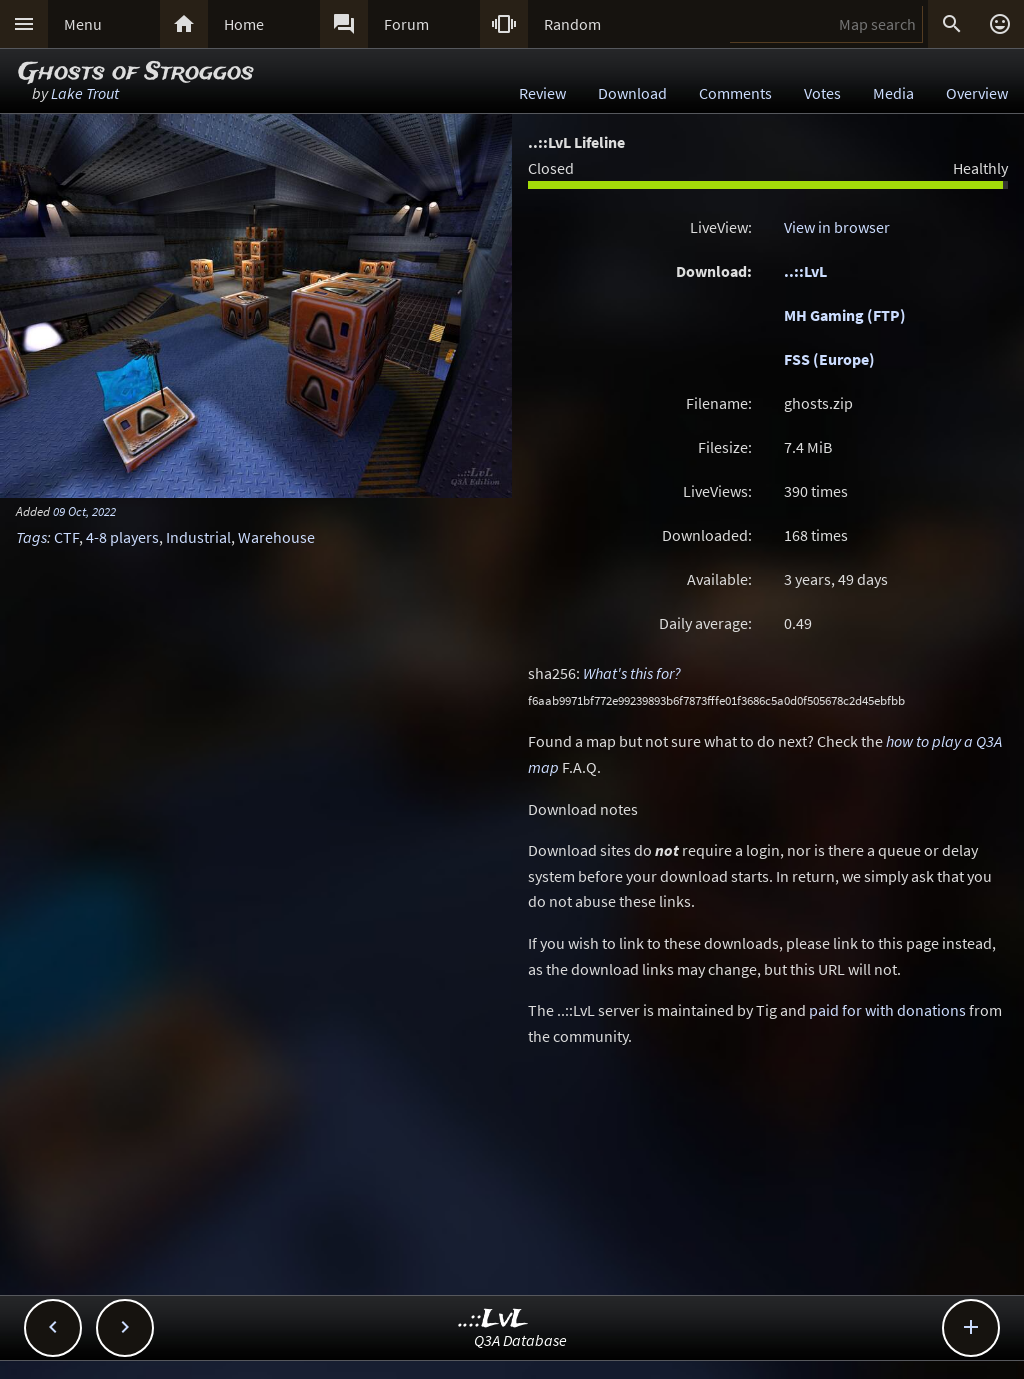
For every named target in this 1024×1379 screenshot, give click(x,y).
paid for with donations (887, 1010)
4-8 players (122, 537)
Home (244, 24)
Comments (735, 93)
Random (572, 24)
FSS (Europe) (829, 359)
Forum (406, 24)
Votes (822, 93)
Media (893, 93)
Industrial (198, 537)
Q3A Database (520, 1340)
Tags (31, 537)
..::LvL (805, 271)
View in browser (837, 227)
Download (632, 93)
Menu (83, 24)
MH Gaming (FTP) (845, 315)
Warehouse (276, 537)
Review (542, 93)
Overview (977, 93)
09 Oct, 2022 (84, 511)
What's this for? (632, 673)
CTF (66, 537)
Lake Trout (85, 93)
